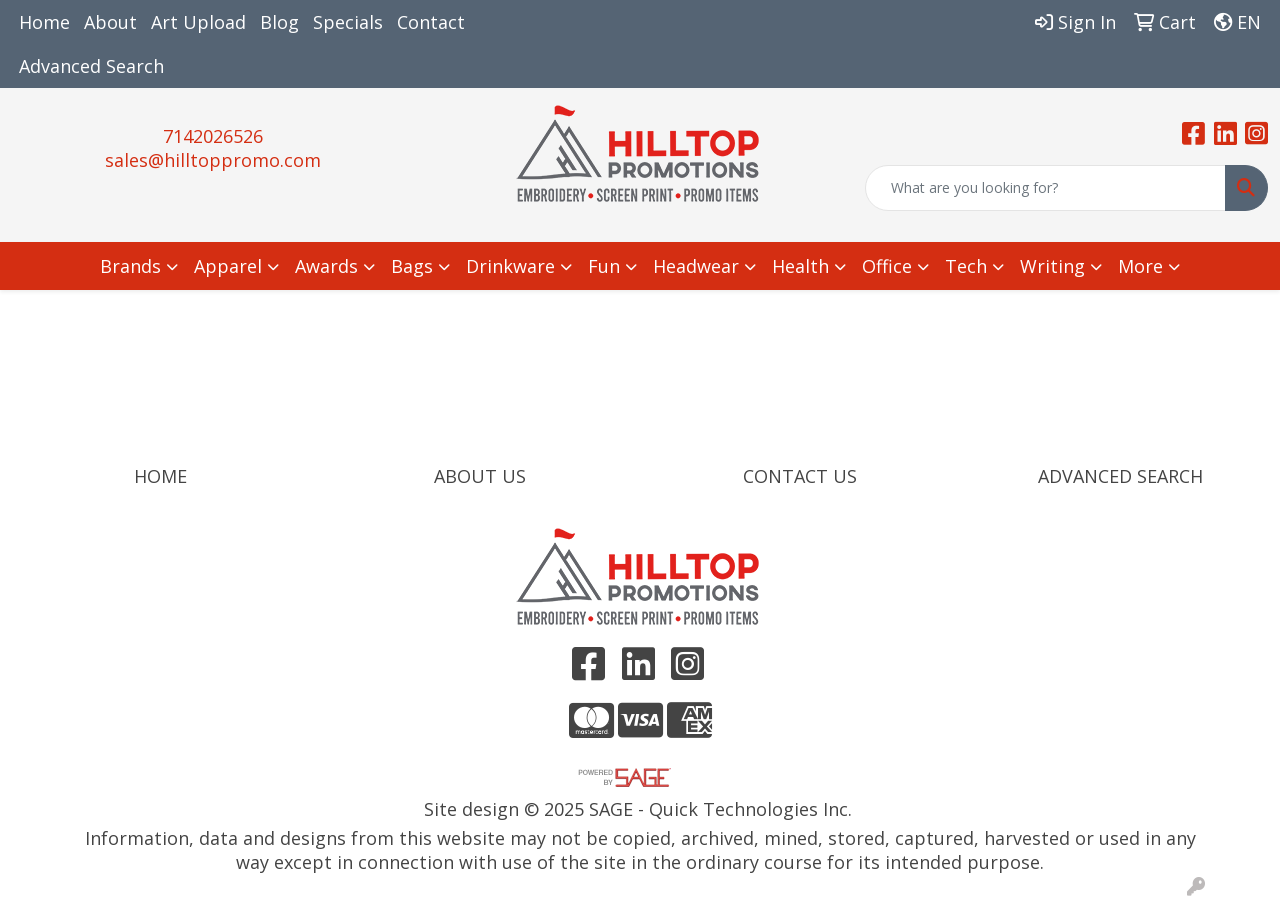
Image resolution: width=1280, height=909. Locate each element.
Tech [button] (966, 266)
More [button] (1140, 266)
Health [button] (800, 266)
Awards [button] (326, 266)
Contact (431, 22)
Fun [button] (604, 266)
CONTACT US (800, 476)
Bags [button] (412, 266)
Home (44, 22)
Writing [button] (1052, 266)
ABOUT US (480, 476)
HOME (160, 476)
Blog (279, 22)
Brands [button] (130, 266)
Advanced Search (91, 66)
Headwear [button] (696, 266)
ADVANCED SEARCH (1120, 476)
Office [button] (887, 266)
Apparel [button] (228, 266)
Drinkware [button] (510, 266)
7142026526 (213, 136)
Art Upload (198, 22)
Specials (348, 22)
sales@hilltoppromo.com (213, 160)
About (110, 22)
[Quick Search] (1045, 188)
